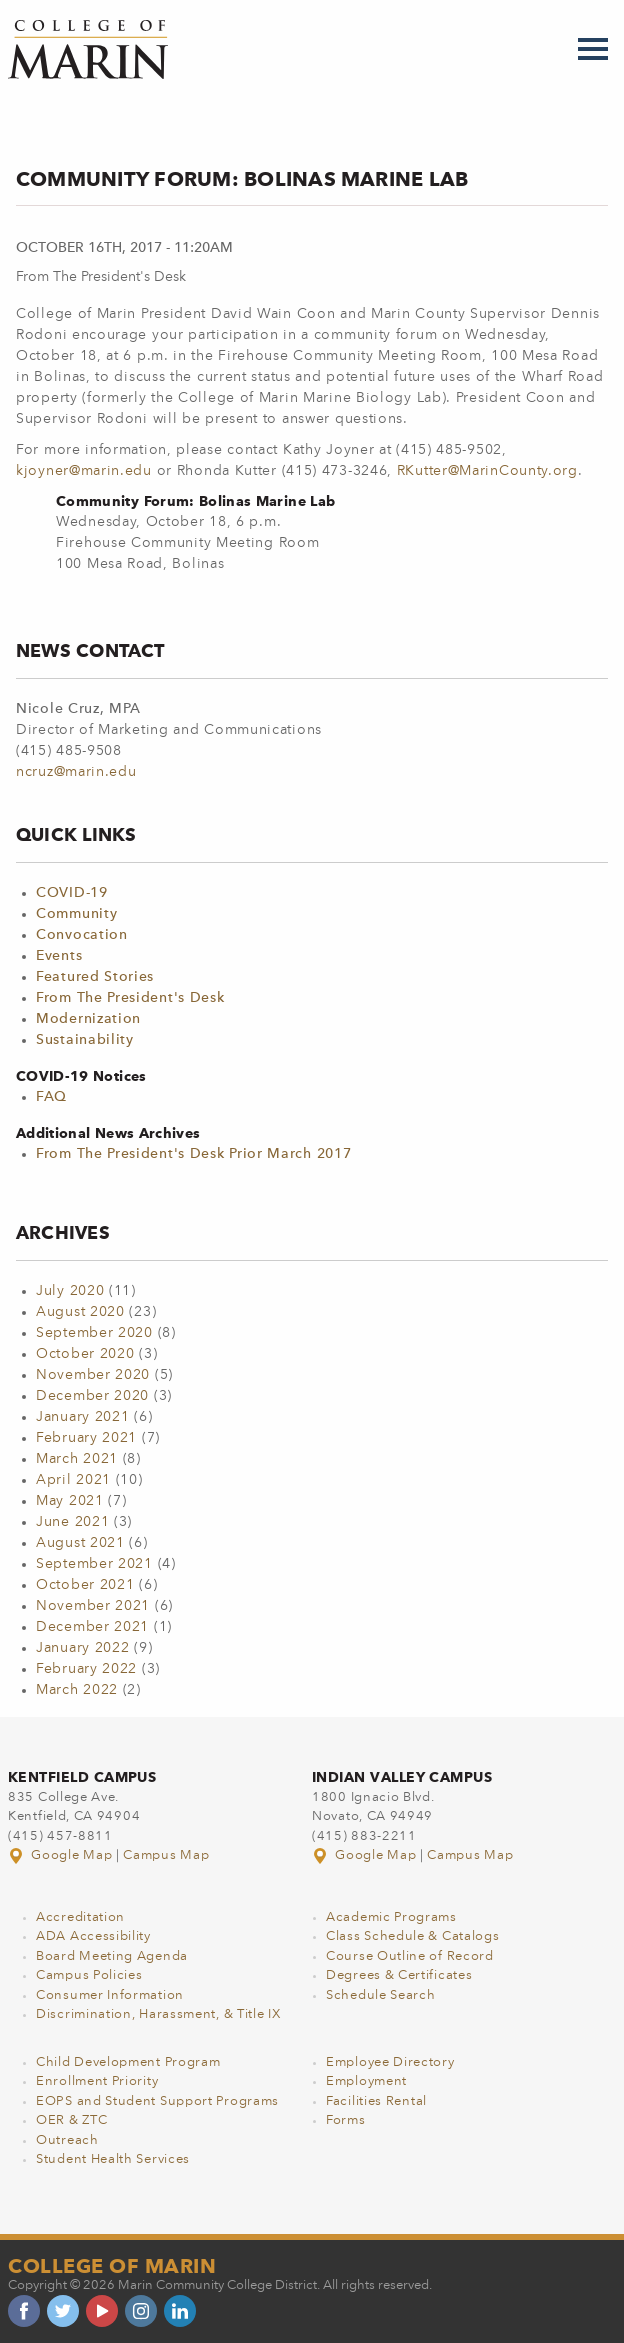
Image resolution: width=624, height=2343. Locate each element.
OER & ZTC (71, 2120)
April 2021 (73, 1480)
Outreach (67, 2140)
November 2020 (93, 1375)
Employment (366, 2081)
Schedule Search (381, 1995)
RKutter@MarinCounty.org (487, 471)
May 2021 (70, 1501)
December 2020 (92, 1396)
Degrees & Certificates (399, 1975)
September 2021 (94, 1564)
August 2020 (80, 1312)
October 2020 (85, 1354)
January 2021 (82, 1417)
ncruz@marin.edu (76, 772)
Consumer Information (110, 1995)
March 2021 (77, 1459)
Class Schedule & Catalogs (413, 1936)
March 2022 (77, 1690)
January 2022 (82, 1648)
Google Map (62, 1855)
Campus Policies (89, 1975)
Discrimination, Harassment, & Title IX (158, 2014)
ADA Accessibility (93, 1936)
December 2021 (92, 1627)
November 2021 (93, 1606)
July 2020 (70, 1291)
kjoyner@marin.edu (84, 471)
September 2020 (94, 1333)
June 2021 (72, 1522)
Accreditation (80, 1917)
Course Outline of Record (410, 1956)
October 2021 (85, 1585)
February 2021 (86, 1438)
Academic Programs (391, 1917)
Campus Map (166, 1855)
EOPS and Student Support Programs (157, 2101)
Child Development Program (128, 2062)
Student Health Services (113, 2159)
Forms (346, 2120)
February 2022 (86, 1669)
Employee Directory (390, 2062)
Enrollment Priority (97, 2081)
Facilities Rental (376, 2101)
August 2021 (80, 1543)
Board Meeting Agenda (112, 1956)
